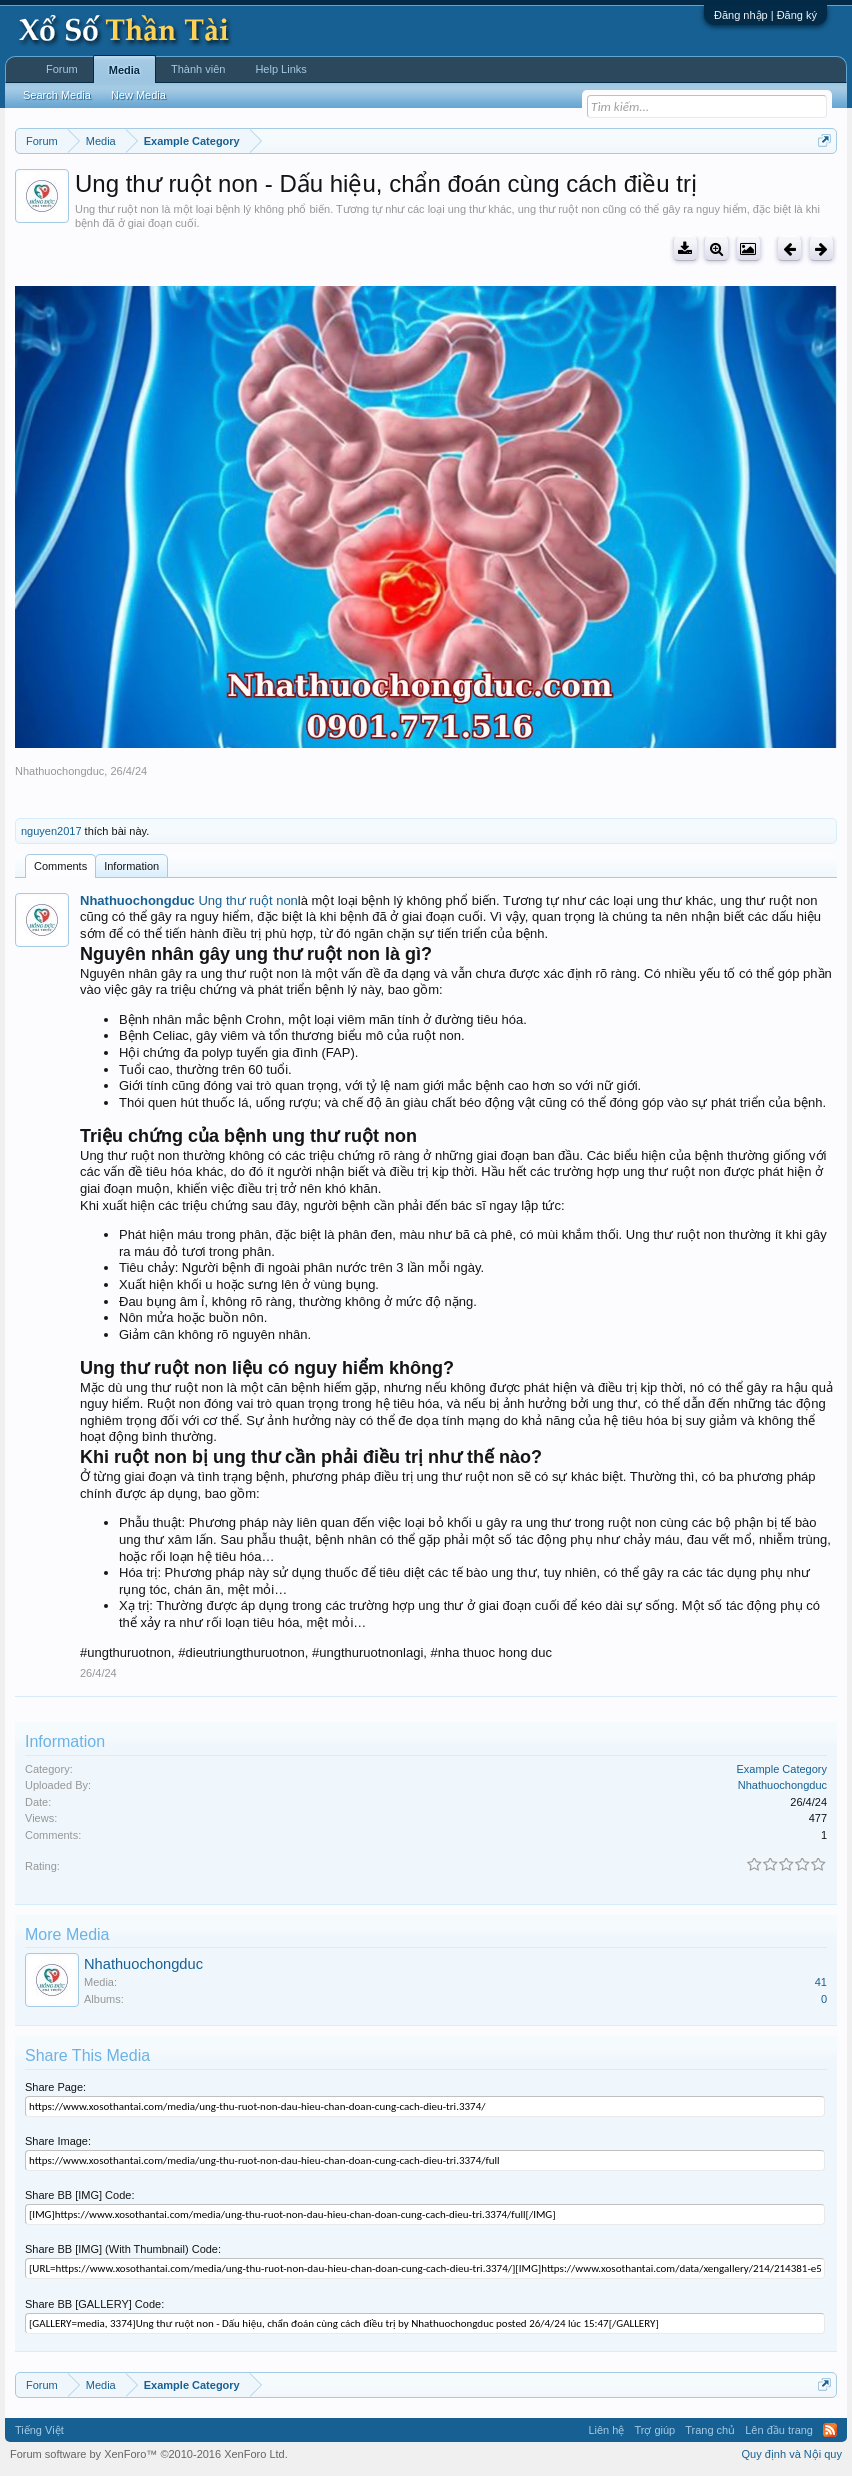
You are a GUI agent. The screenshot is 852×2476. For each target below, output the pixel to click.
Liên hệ (606, 2430)
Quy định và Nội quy (792, 2454)
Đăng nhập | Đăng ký (765, 15)
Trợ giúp (654, 2430)
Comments (60, 866)
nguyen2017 (51, 831)
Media (124, 70)
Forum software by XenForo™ (149, 2454)
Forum (62, 69)
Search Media (57, 95)
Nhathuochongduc (59, 771)
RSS (830, 2430)
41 (821, 1982)
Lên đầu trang (779, 2430)
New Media (138, 95)
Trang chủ (710, 2430)
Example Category (782, 1769)
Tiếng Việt (39, 2430)
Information (131, 866)
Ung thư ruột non (247, 900)
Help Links (280, 69)
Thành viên (198, 69)
